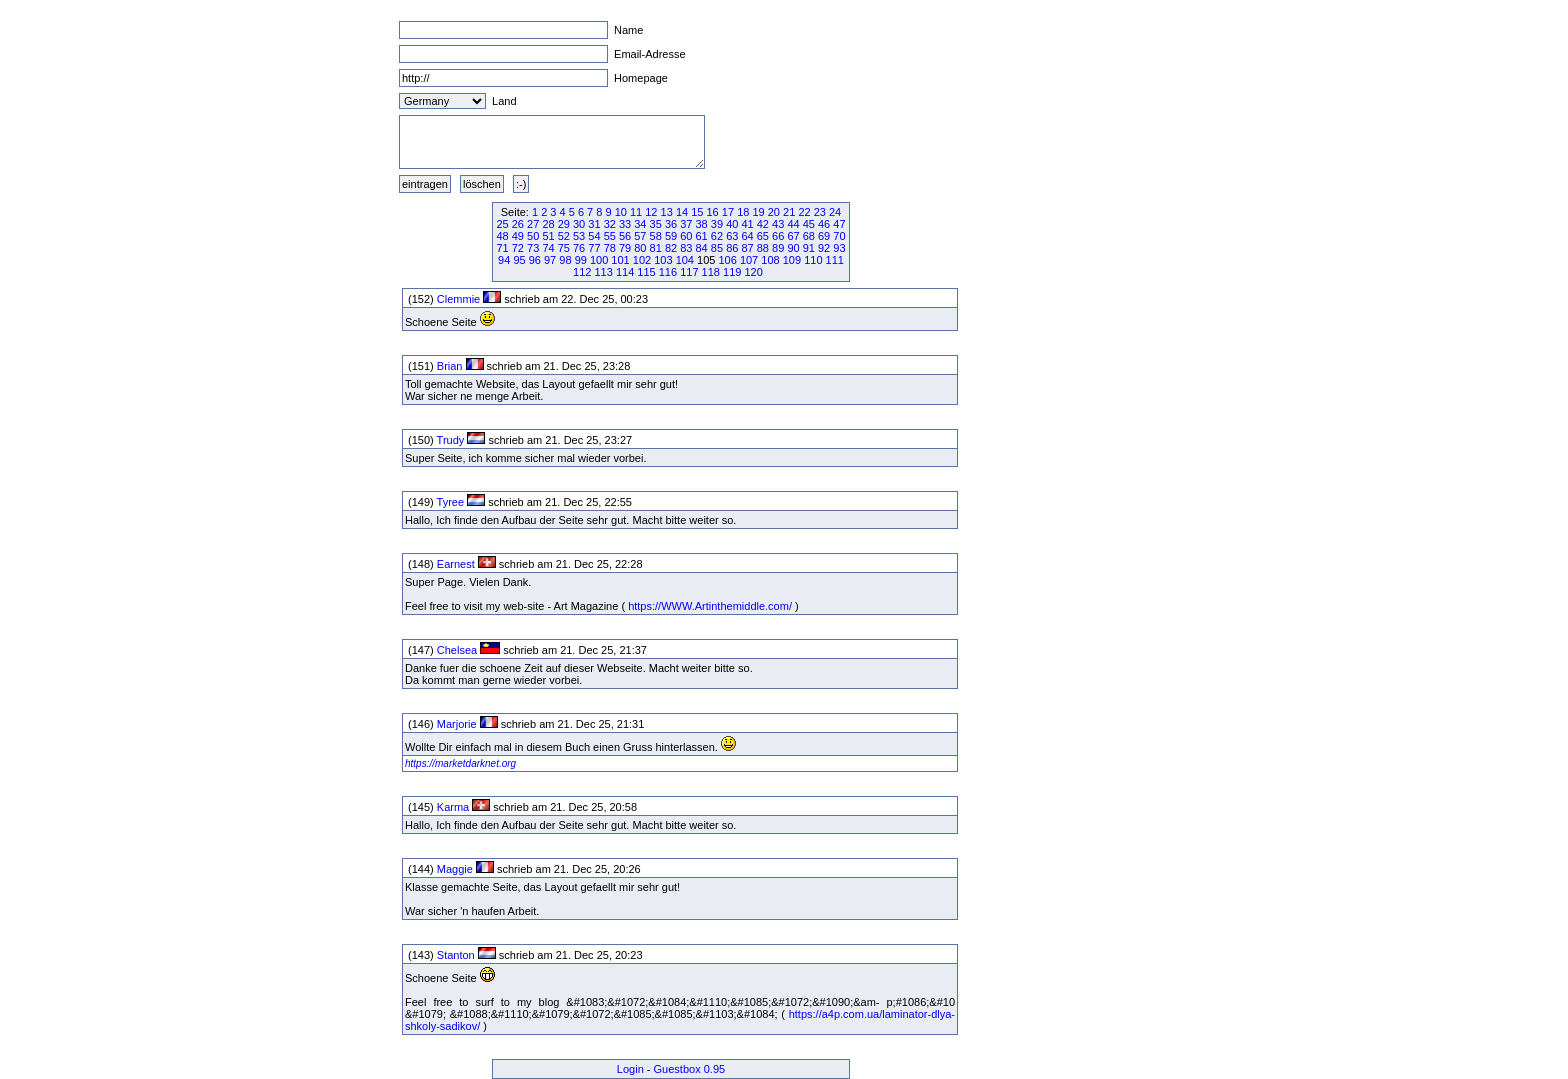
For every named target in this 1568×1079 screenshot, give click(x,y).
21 (789, 212)
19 (758, 212)
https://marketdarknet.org (460, 763)
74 (548, 248)
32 (610, 224)
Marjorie (457, 724)
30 (579, 224)
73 (533, 248)
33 (625, 224)
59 (671, 236)
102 (642, 260)
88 (763, 248)
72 (518, 248)
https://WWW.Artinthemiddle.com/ (710, 606)
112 (582, 272)
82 (671, 248)
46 (824, 224)
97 (550, 260)
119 (732, 272)
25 (502, 224)
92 (824, 248)
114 (625, 272)
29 (564, 224)
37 (686, 224)
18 (743, 212)
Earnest (456, 564)
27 (533, 224)
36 (671, 224)
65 (763, 236)
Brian (450, 366)
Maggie (455, 869)
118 (711, 272)
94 (504, 260)
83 (686, 248)
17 (728, 212)
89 (778, 248)
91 (809, 248)
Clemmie (458, 299)
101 (620, 260)
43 (778, 224)
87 (747, 248)
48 (502, 236)
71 (502, 248)
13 (667, 212)
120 (753, 272)
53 (579, 236)
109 (792, 260)
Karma (453, 807)
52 (564, 236)
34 (640, 224)
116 (668, 272)
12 (651, 212)
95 (519, 260)
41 (747, 224)
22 (804, 212)
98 (565, 260)
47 (839, 224)
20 (774, 212)
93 (839, 248)
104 (685, 260)
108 (770, 260)
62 (717, 236)
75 (564, 248)
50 (533, 236)
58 (656, 236)
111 (835, 260)
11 (636, 212)
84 (702, 248)
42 (763, 224)
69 (824, 236)
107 (749, 260)
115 (646, 272)
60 (686, 236)
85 (717, 248)
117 (689, 272)
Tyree (451, 502)
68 (809, 236)
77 (594, 248)
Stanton (456, 955)
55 (610, 236)
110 (813, 260)
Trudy (451, 440)
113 (603, 272)
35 (656, 224)
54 (594, 236)
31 (594, 224)
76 (579, 248)
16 (713, 212)
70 (839, 236)
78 (610, 248)
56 (625, 236)
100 (599, 260)
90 (793, 248)
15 (697, 212)
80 (640, 248)
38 (702, 224)
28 (548, 224)
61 (702, 236)
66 (778, 236)
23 (820, 212)
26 (518, 224)
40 (732, 224)
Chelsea (457, 650)
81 (656, 248)
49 (518, 236)
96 (535, 260)
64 (747, 236)
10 (621, 212)
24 (835, 212)
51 (548, 236)
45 (809, 224)
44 (793, 224)
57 (640, 236)
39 (717, 224)
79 (625, 248)
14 (682, 212)
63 (732, 236)
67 (793, 236)
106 (727, 260)
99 (581, 260)
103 (663, 260)
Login (630, 1069)
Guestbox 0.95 (690, 1069)
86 (732, 248)
